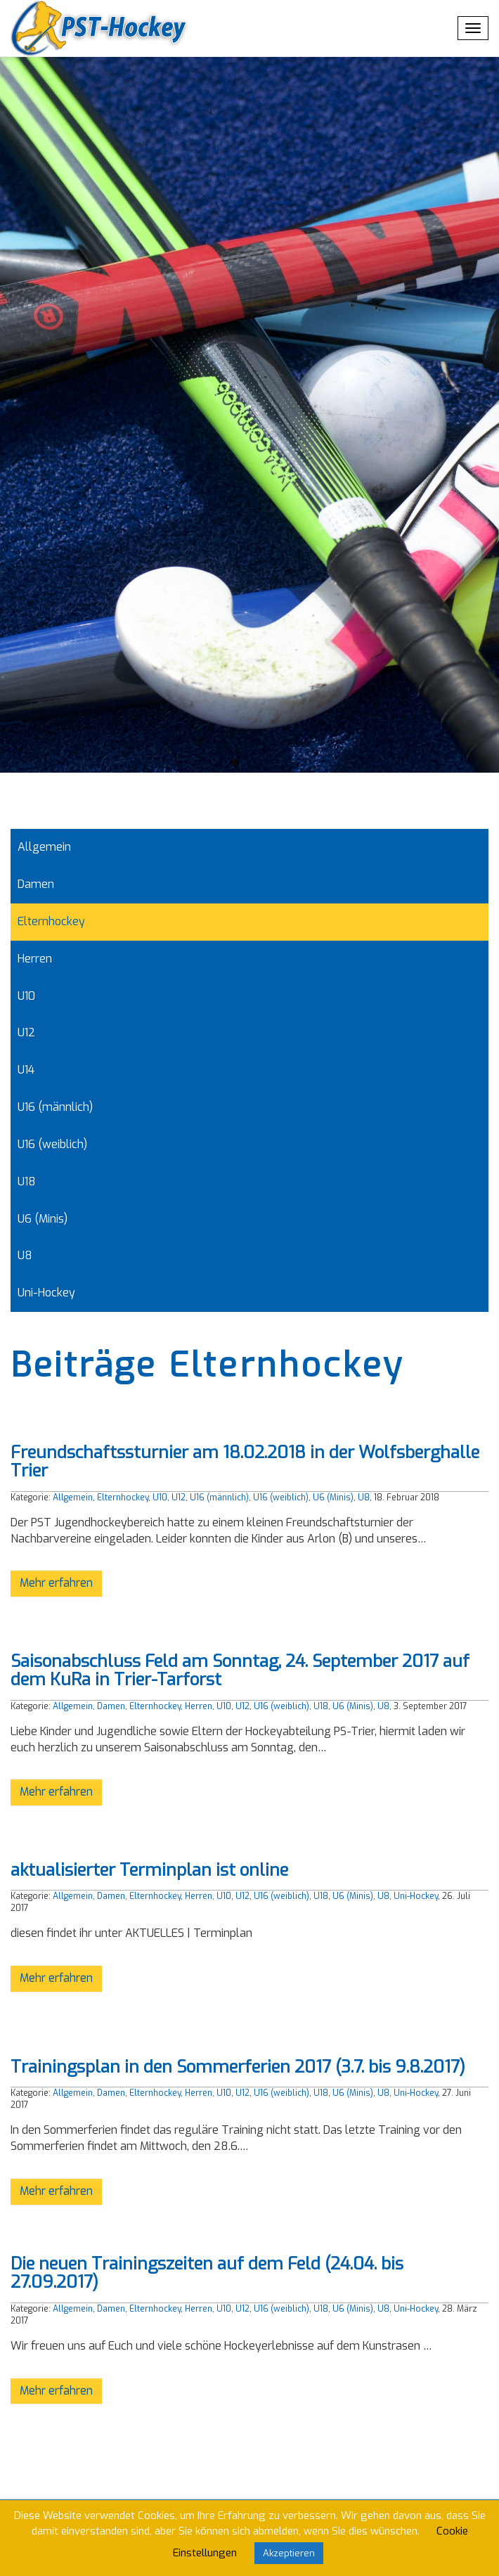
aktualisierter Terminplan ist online (149, 1870)
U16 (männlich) (55, 1107)
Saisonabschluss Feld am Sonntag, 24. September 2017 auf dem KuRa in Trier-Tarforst (240, 1670)
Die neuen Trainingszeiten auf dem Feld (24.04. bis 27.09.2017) (207, 2273)
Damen (36, 884)
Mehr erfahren (56, 1583)
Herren (35, 958)
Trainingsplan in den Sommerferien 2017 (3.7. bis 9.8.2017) (238, 2067)
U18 (27, 1181)
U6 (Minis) (42, 1218)
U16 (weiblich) (52, 1144)
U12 (26, 1032)
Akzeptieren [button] (289, 2553)
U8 (25, 1255)
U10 (26, 995)
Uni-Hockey (46, 1292)
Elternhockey (51, 921)
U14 (26, 1069)
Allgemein (44, 846)
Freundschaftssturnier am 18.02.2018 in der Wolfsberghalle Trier (245, 1461)
